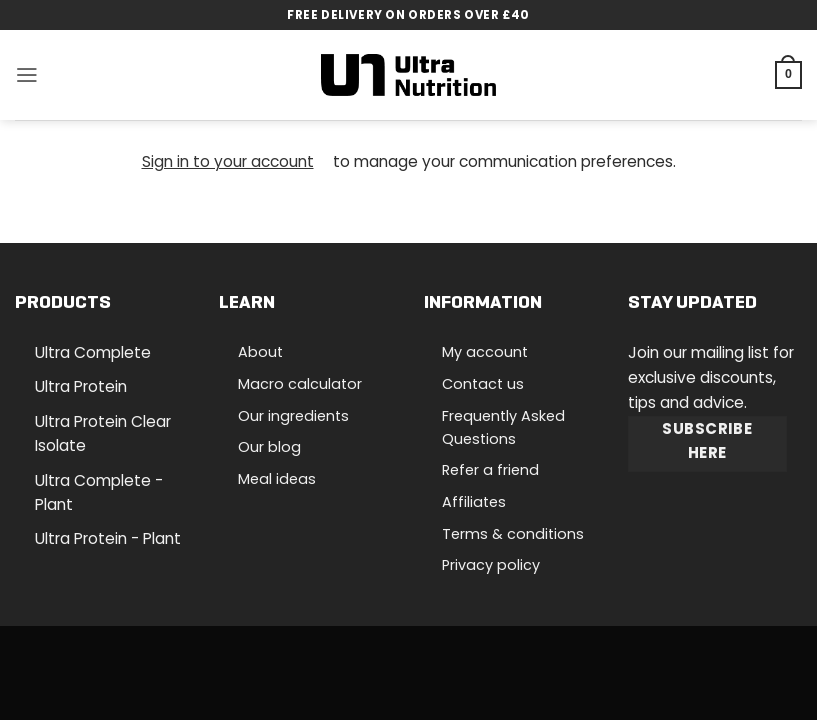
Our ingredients (293, 416)
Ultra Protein (81, 386)
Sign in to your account (228, 161)
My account (485, 352)
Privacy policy (491, 565)
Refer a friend (490, 470)
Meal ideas (277, 479)
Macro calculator (300, 384)
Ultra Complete (93, 352)
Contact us (483, 384)
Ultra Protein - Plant (108, 538)
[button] (27, 75)
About (260, 352)
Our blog (269, 447)
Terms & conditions (513, 534)
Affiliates (474, 502)
